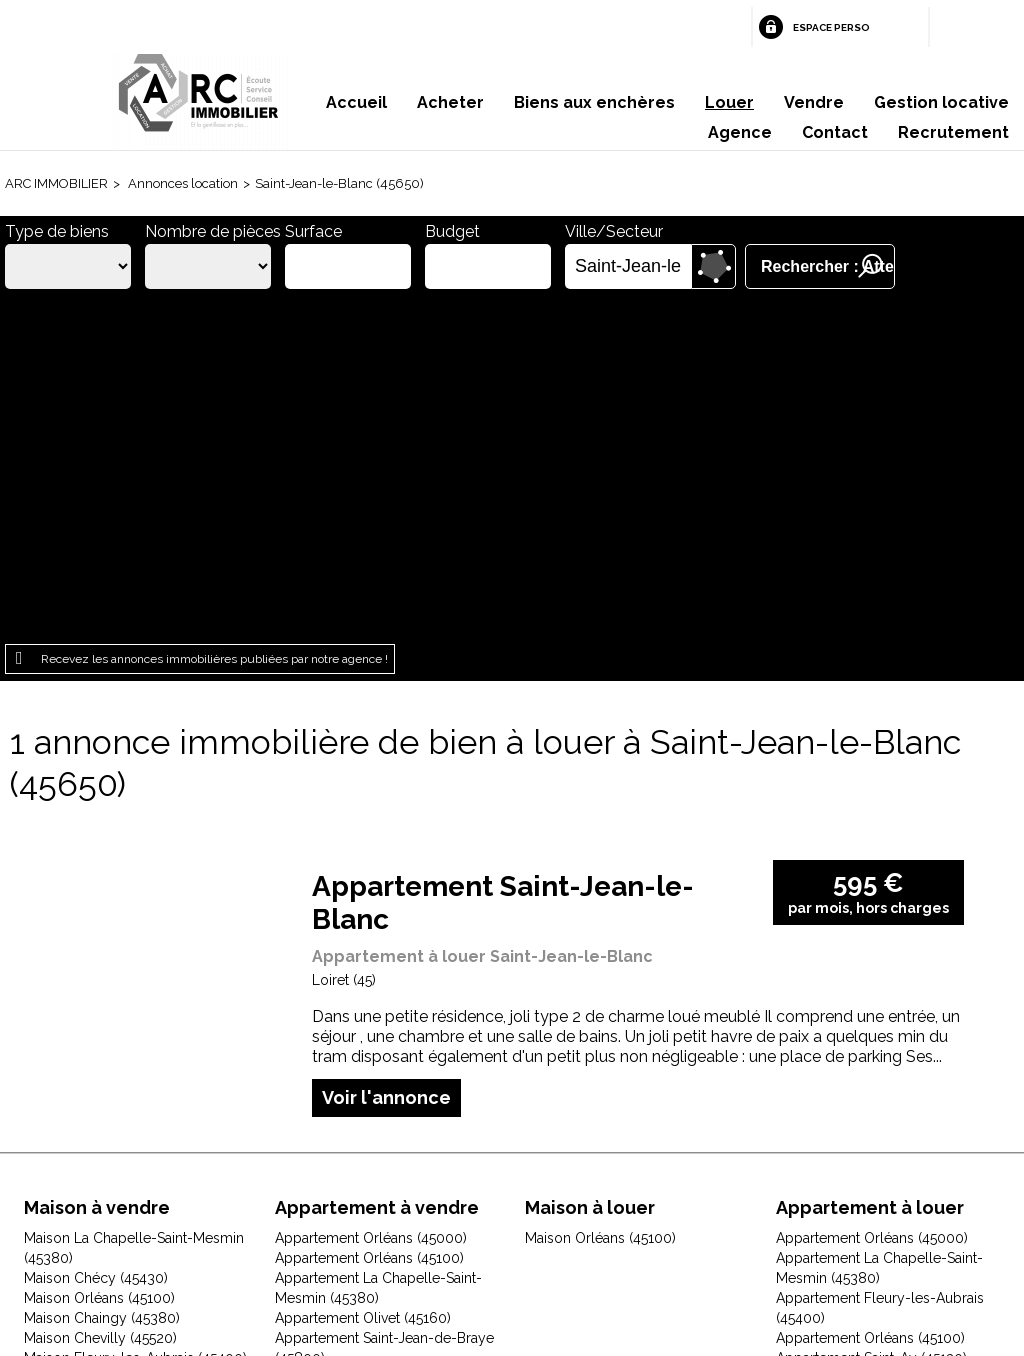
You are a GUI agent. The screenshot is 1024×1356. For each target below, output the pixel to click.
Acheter (450, 102)
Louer (729, 102)
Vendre (814, 102)
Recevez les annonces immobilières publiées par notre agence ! (214, 317)
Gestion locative (941, 102)
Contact (835, 132)
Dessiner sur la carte (713, 266)
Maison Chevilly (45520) (100, 996)
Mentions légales (251, 1229)
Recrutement (953, 132)
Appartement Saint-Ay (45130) (871, 1016)
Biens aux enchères (594, 102)
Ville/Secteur (614, 231)
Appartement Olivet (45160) (363, 976)
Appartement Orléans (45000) (371, 896)
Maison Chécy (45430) (96, 936)
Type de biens (57, 231)
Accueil (356, 102)
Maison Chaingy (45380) (102, 976)
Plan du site (482, 1229)
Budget (452, 231)
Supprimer (677, 267)
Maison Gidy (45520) (90, 1036)
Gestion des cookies (750, 1229)
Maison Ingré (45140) (90, 1096)
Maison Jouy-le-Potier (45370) (121, 1116)
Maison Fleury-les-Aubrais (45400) (135, 1016)
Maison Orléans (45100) (99, 956)
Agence (740, 132)
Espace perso (831, 27)
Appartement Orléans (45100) (369, 916)
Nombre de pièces (213, 231)
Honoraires (378, 1229)
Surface (313, 231)
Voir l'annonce (386, 755)
